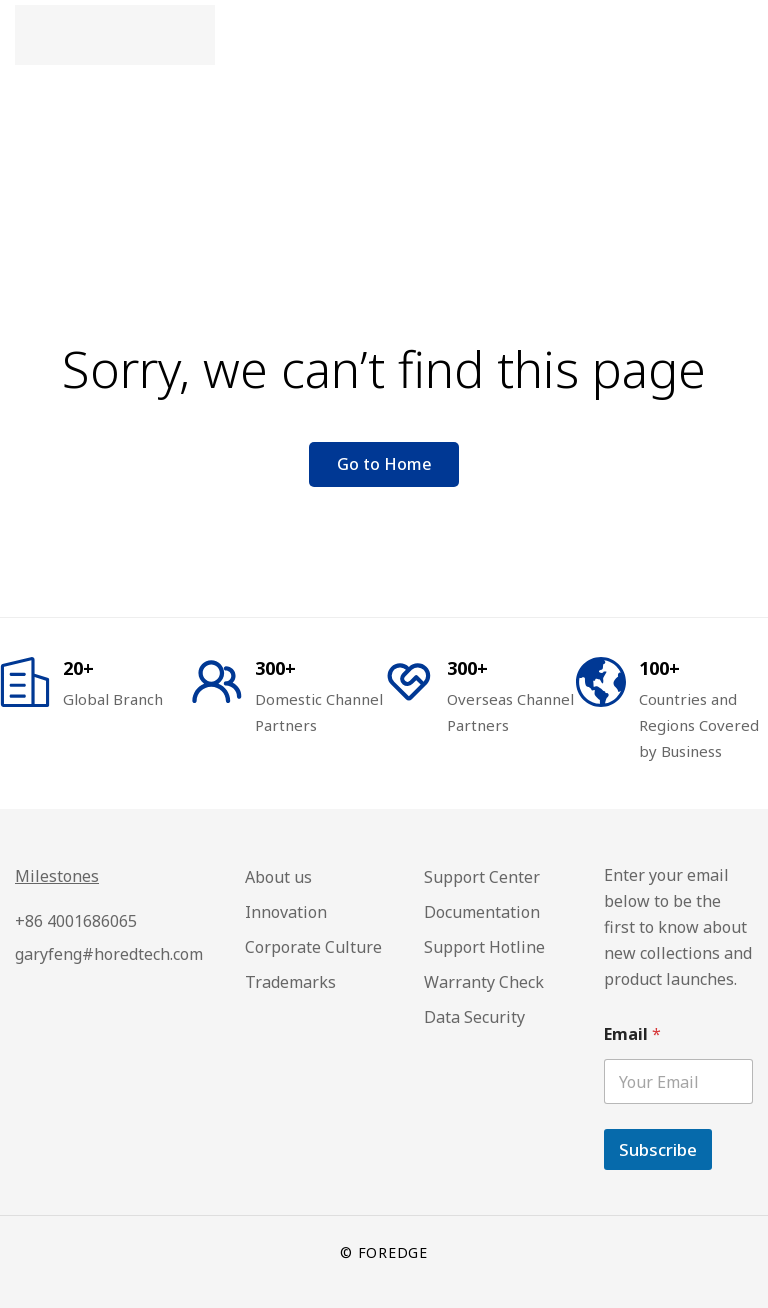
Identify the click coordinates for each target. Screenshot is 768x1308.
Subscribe (658, 1149)
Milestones (57, 876)
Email (632, 1034)
